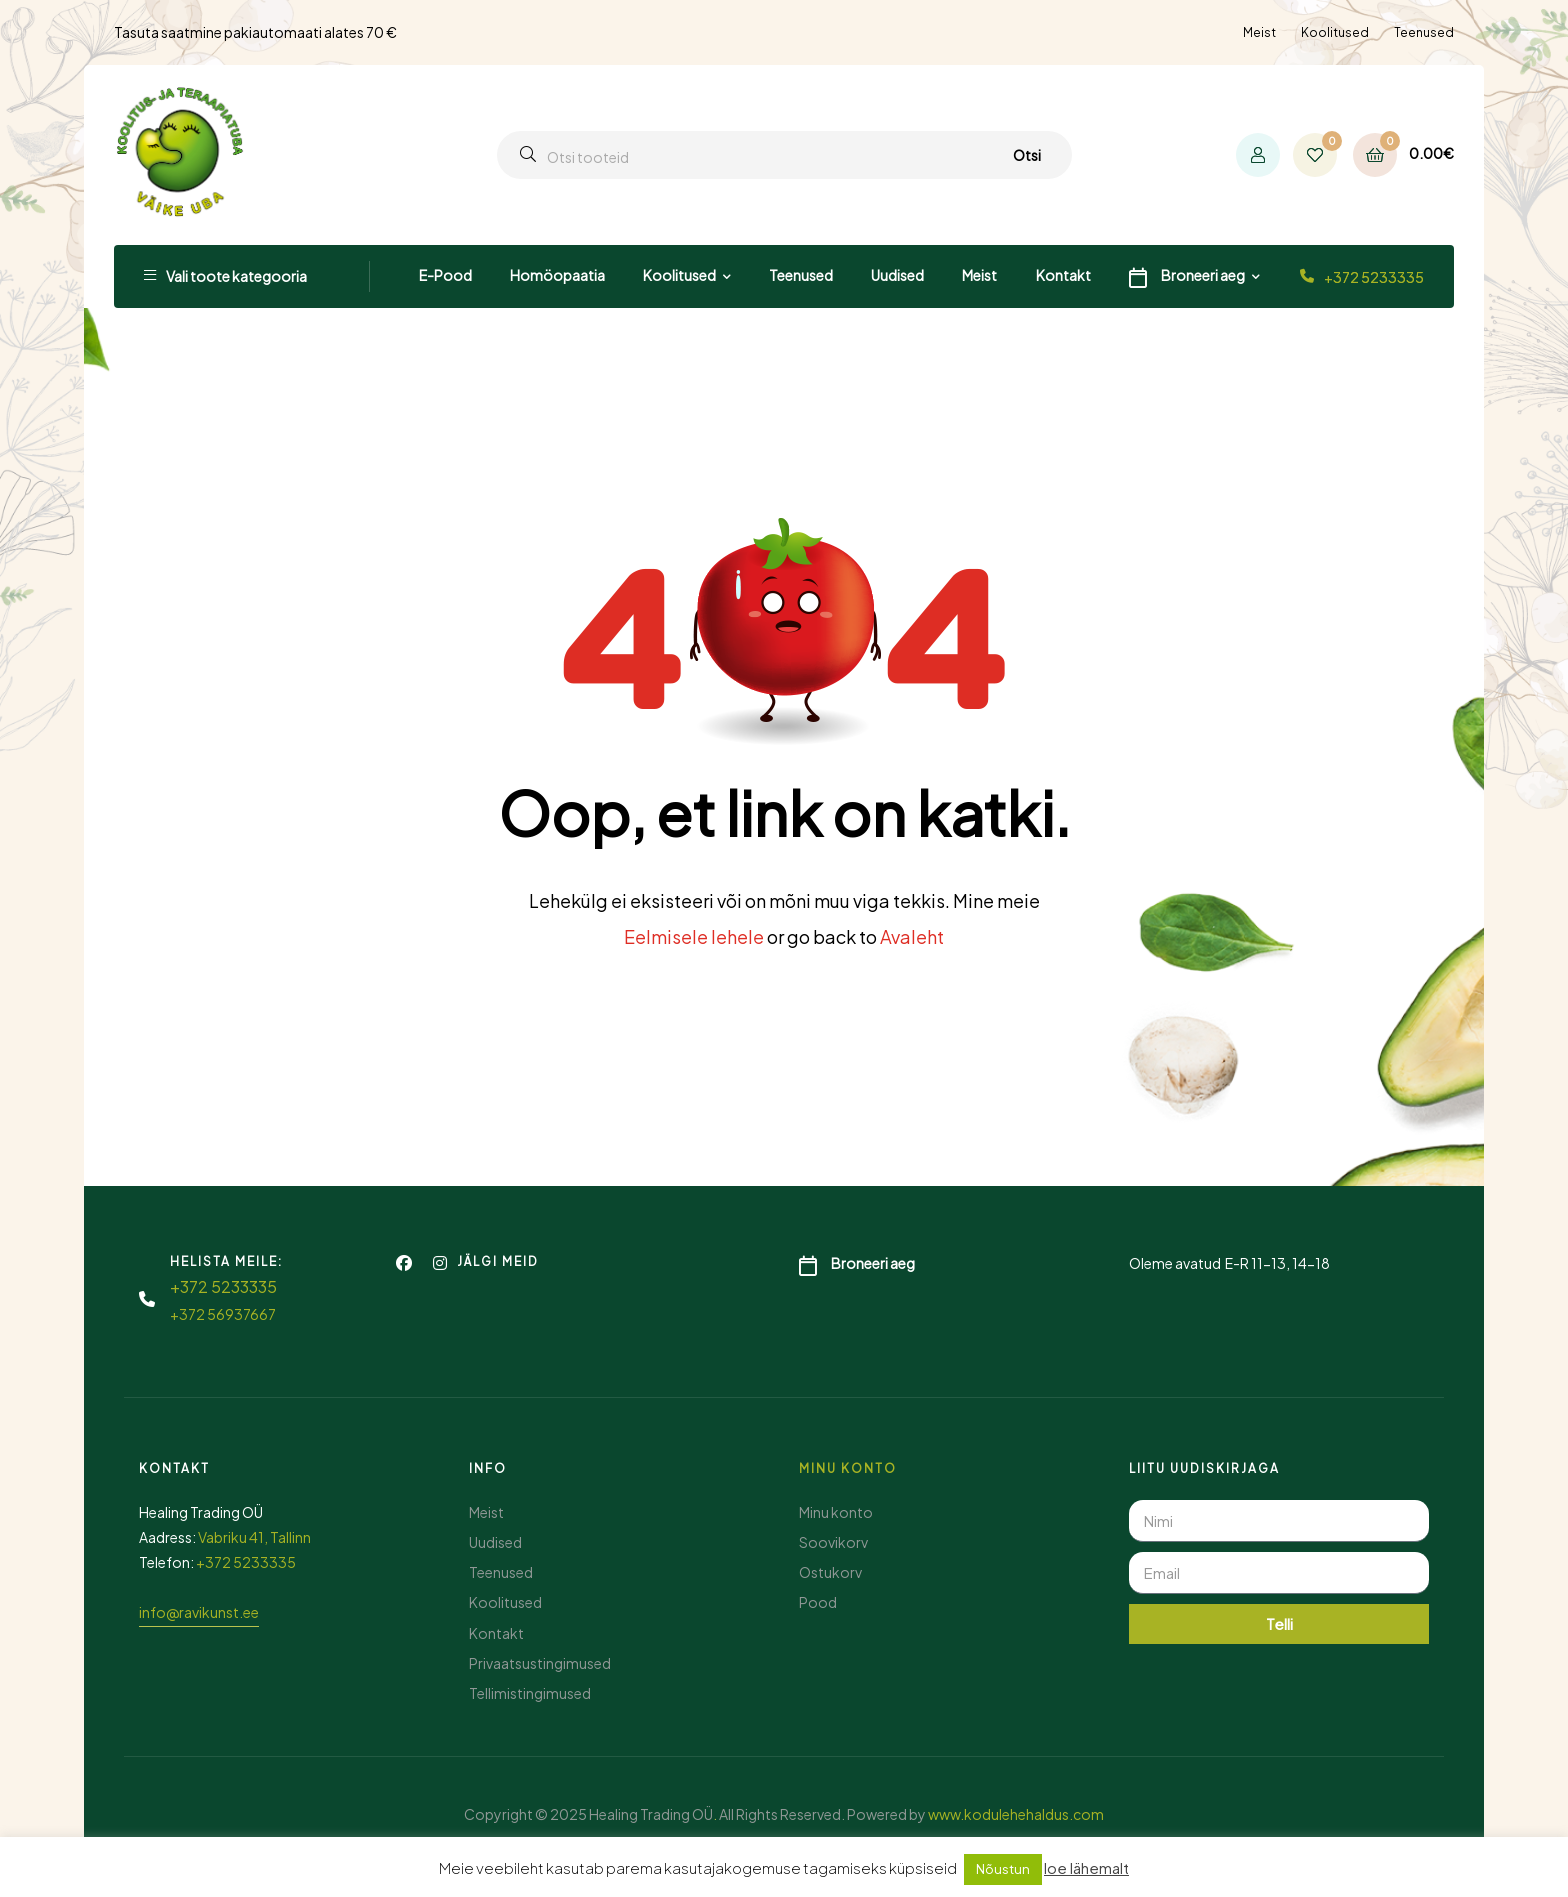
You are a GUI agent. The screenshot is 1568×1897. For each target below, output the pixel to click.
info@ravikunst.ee (199, 1612)
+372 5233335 (1374, 277)
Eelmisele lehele (694, 936)
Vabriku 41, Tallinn (254, 1537)
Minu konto (848, 1468)
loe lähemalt (1086, 1867)
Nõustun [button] (1003, 1869)
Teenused (1424, 32)
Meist (1259, 32)
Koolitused (1335, 32)
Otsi (1027, 155)
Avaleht (912, 936)
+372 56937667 (223, 1314)
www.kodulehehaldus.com (1016, 1814)
